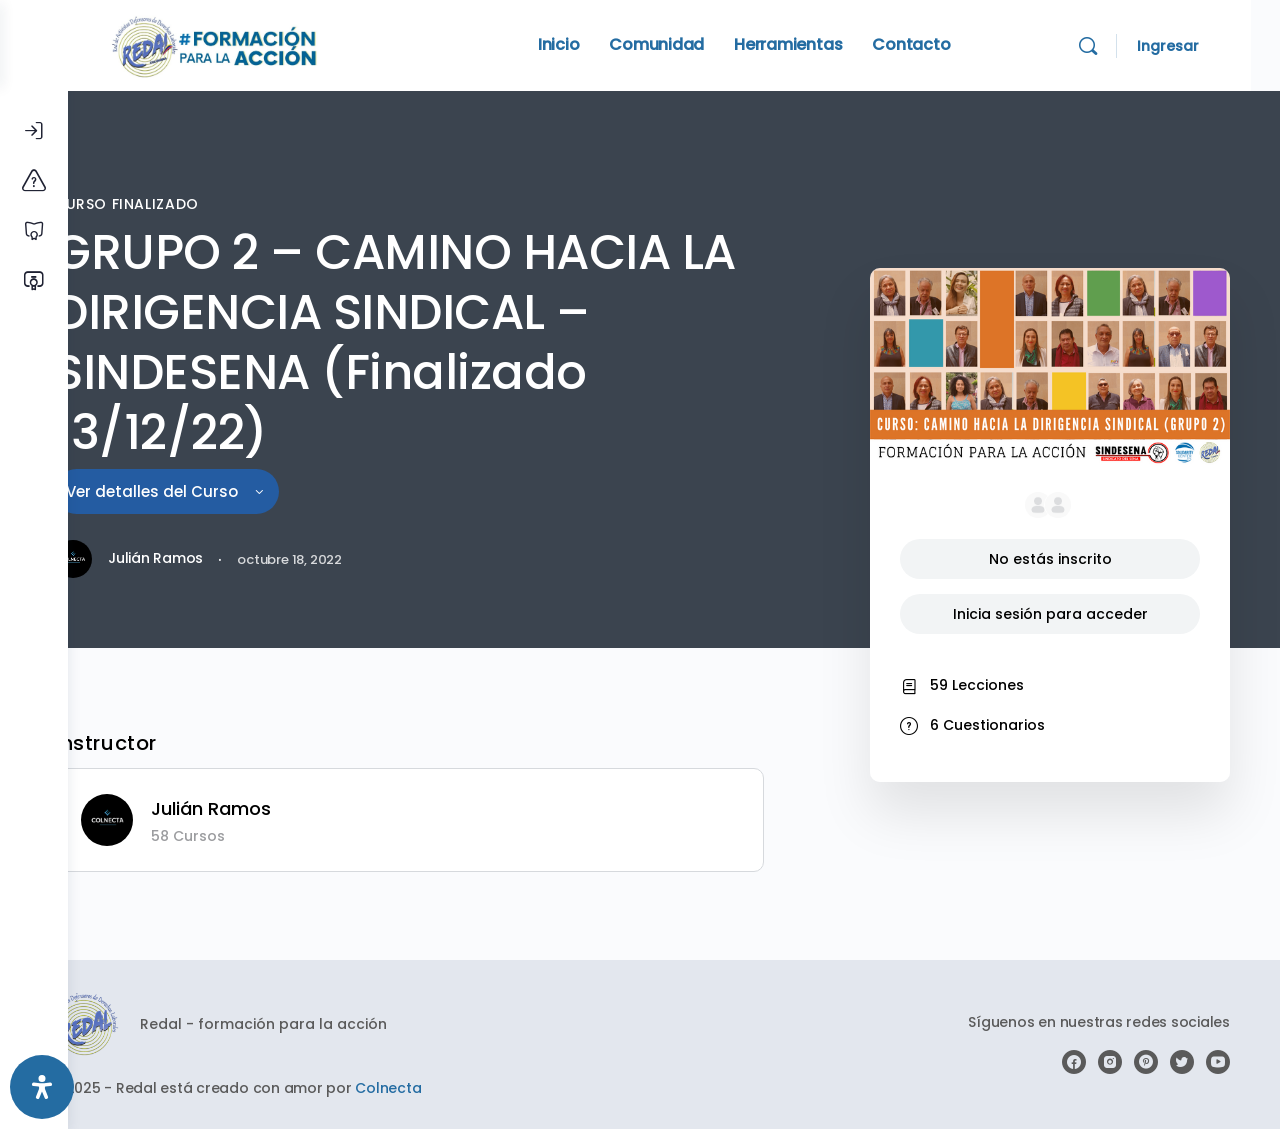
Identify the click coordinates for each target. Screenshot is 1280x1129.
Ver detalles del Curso (220, 491)
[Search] (1117, 46)
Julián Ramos (269, 808)
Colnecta (446, 1088)
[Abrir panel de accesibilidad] (42, 1087)
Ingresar (1197, 46)
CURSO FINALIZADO (180, 204)
